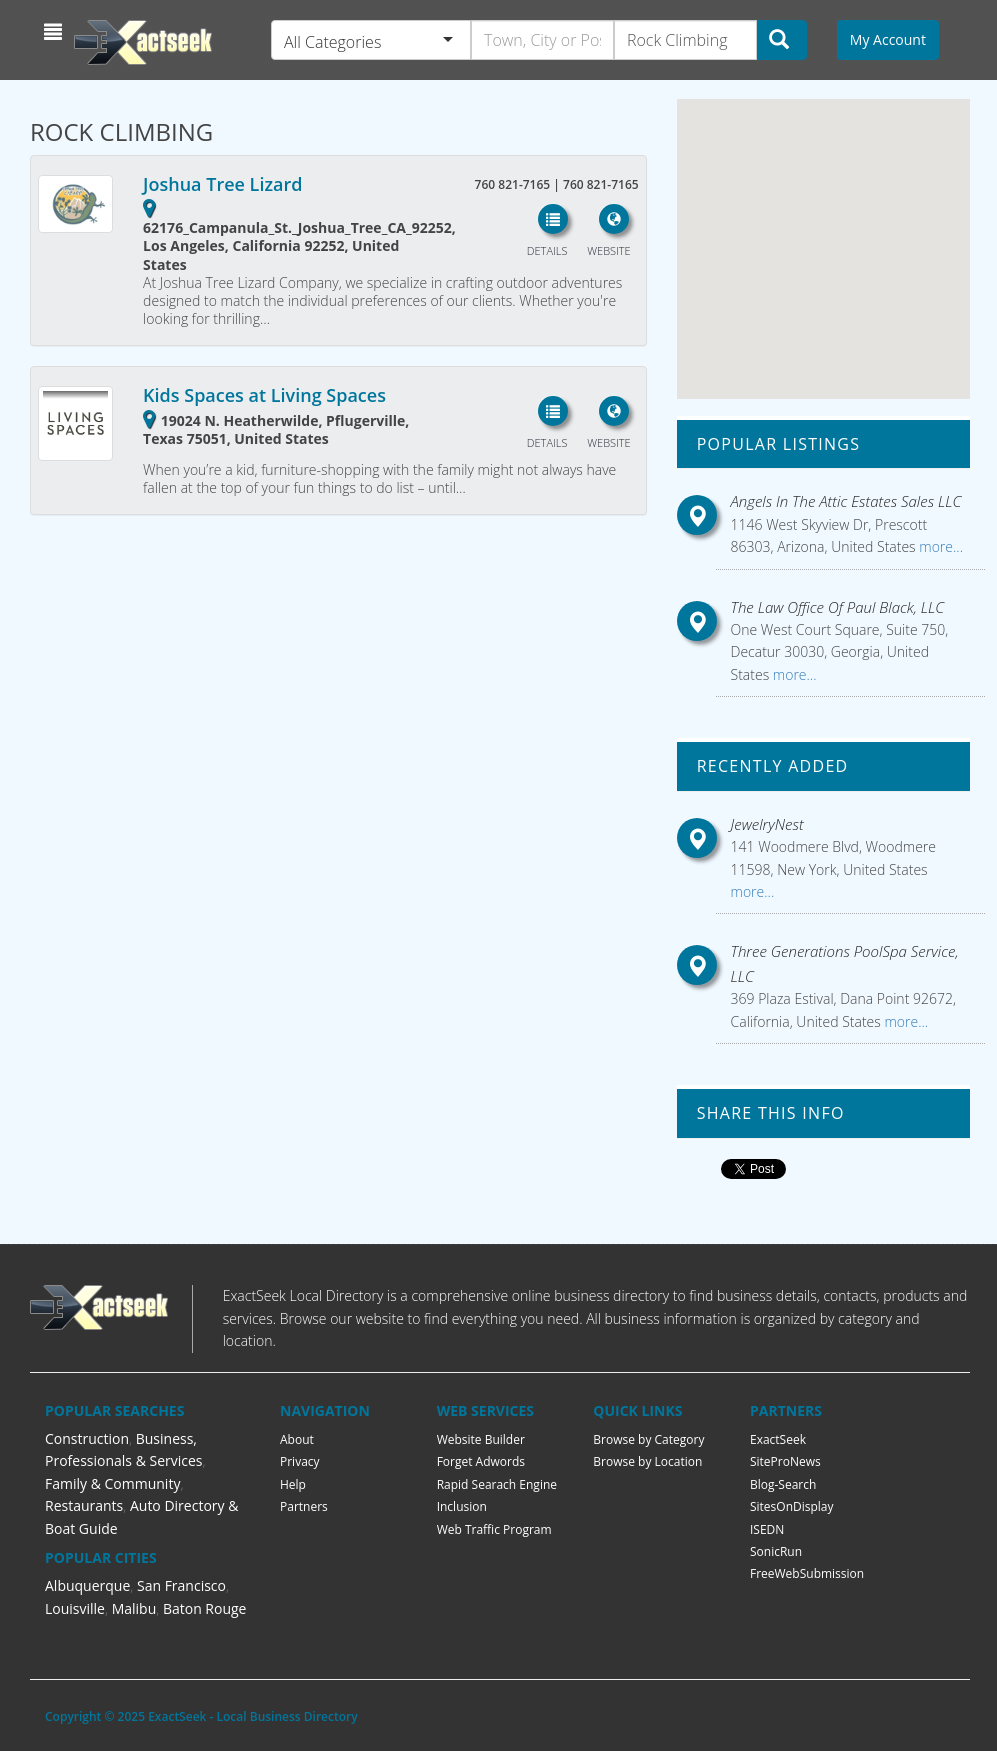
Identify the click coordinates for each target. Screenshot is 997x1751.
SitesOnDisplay (792, 1506)
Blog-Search (783, 1484)
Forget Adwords (481, 1461)
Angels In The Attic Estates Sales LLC (846, 501)
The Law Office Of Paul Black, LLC (838, 607)
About (297, 1439)
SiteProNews (785, 1461)
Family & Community (112, 1483)
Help (293, 1484)
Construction (87, 1438)
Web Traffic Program (494, 1529)
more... (939, 546)
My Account (888, 39)
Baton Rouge (205, 1608)
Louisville (75, 1608)
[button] (55, 32)
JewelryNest (767, 824)
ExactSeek (778, 1439)
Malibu (134, 1608)
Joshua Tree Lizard (222, 184)
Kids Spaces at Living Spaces (264, 395)
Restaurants (84, 1505)
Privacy (300, 1461)
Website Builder (481, 1439)
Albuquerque (87, 1585)
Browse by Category (648, 1439)
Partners (304, 1506)
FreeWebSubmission (807, 1573)
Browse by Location (647, 1461)
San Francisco (181, 1585)
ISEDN (767, 1529)
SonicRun (776, 1551)
